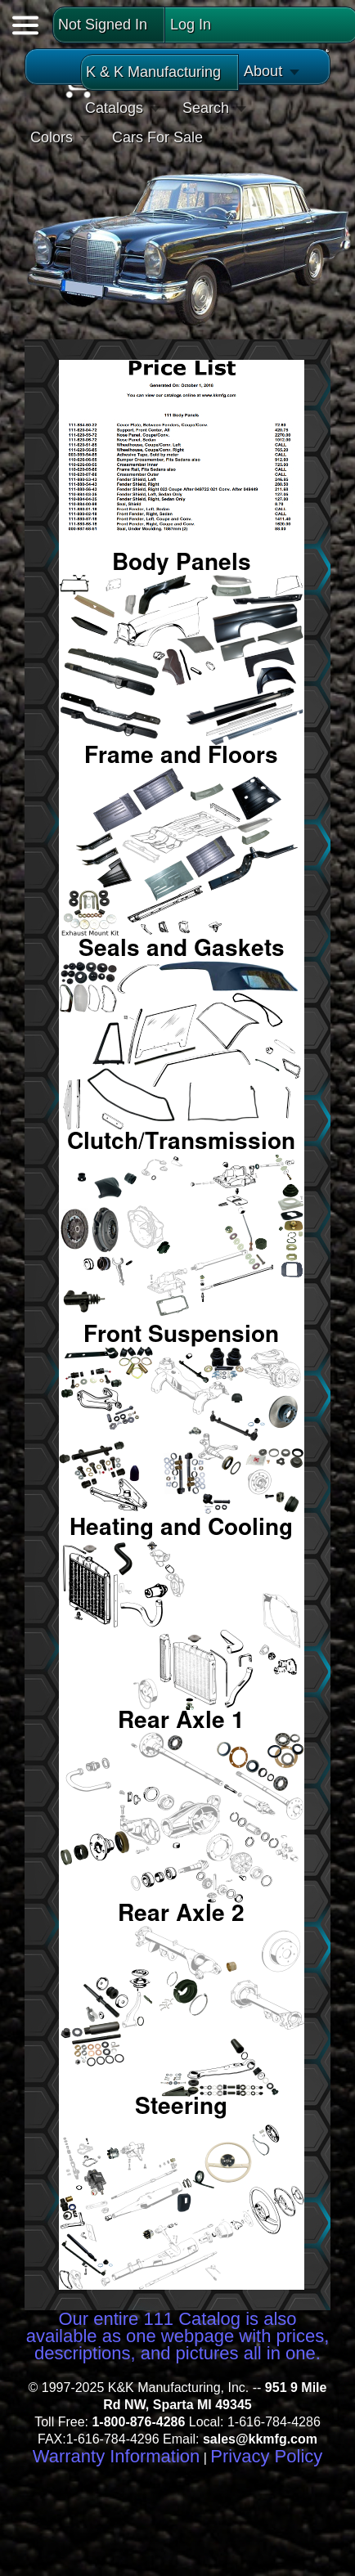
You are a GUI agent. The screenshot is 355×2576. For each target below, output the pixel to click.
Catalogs (114, 108)
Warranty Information (116, 2456)
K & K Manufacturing (153, 72)
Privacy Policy (266, 2456)
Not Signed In (102, 24)
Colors (51, 137)
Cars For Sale (157, 137)
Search (205, 108)
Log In (190, 24)
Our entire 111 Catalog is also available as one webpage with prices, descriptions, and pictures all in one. (178, 2336)
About (263, 71)
